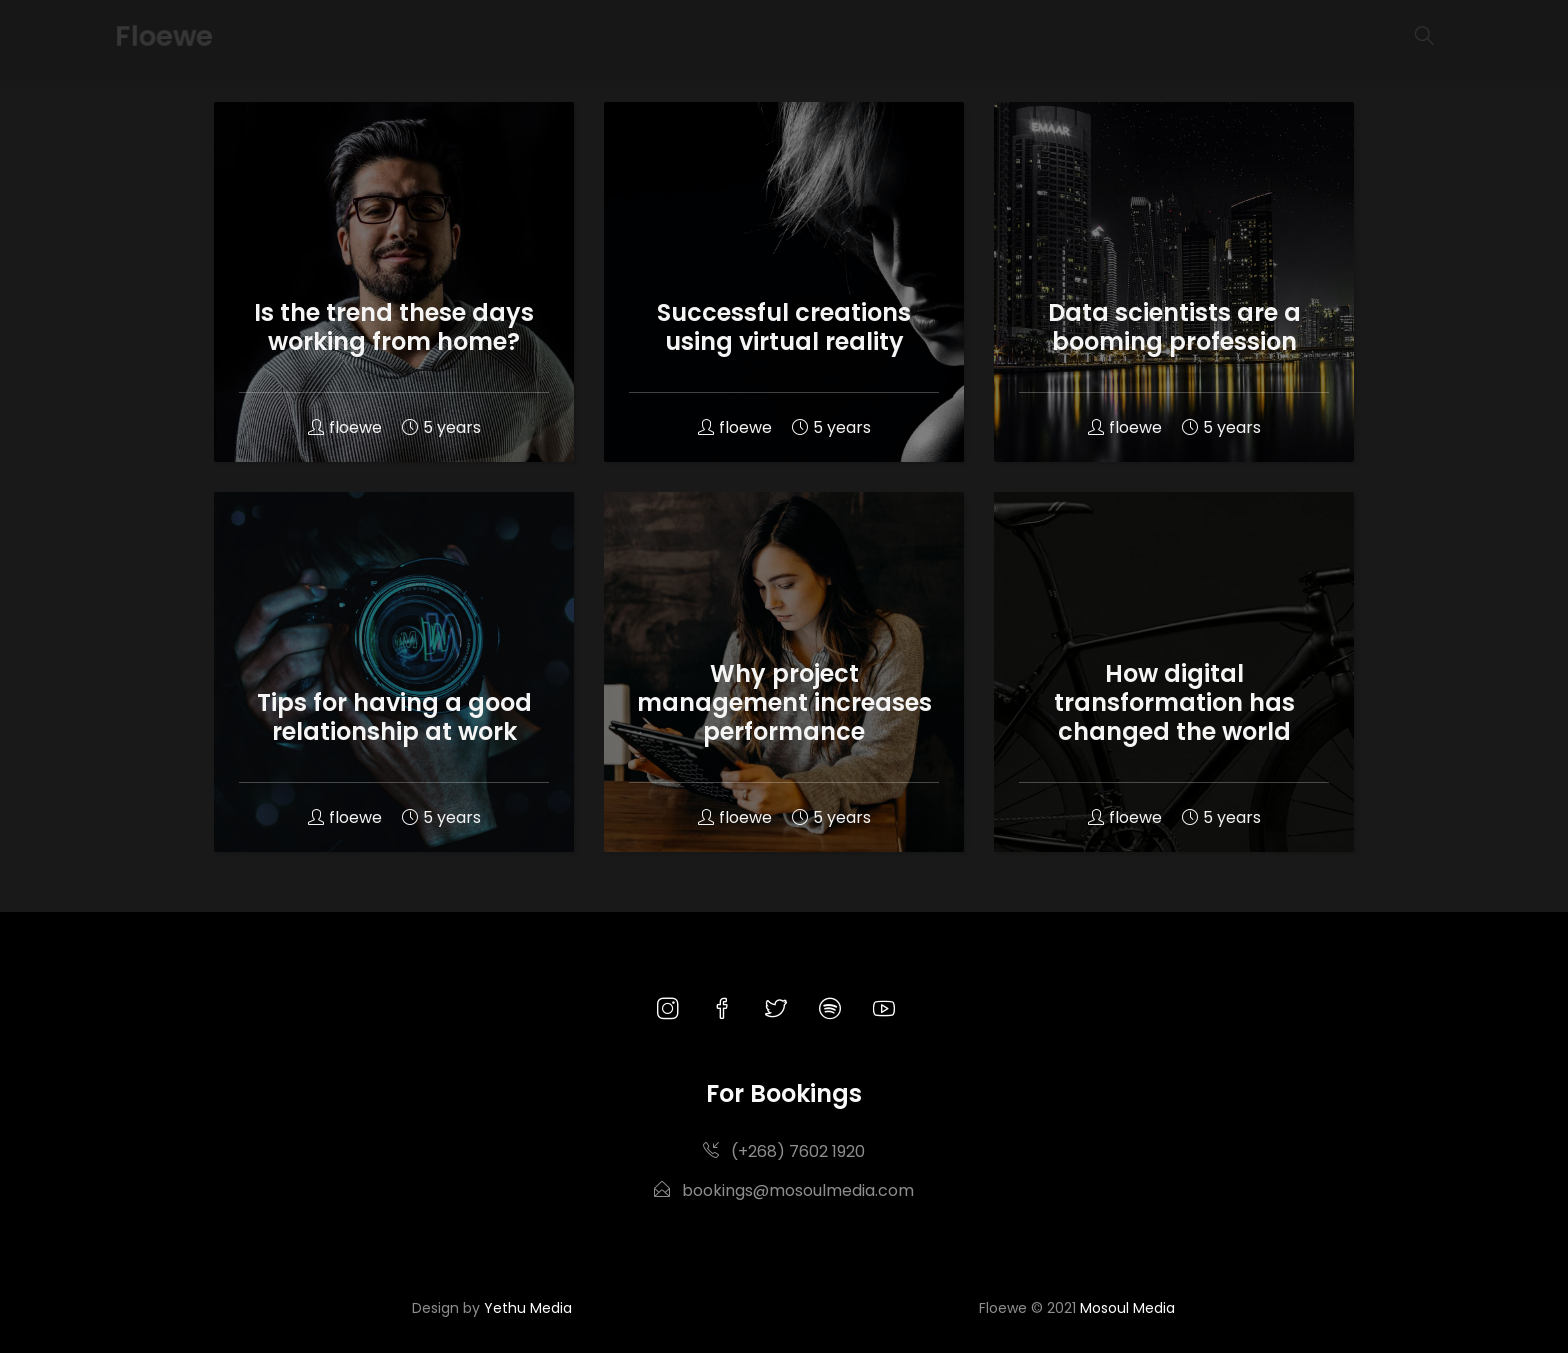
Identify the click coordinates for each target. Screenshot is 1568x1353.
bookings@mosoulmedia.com (784, 1190)
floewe (345, 427)
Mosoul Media (1127, 1308)
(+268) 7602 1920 (784, 1151)
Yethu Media (528, 1308)
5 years (441, 427)
